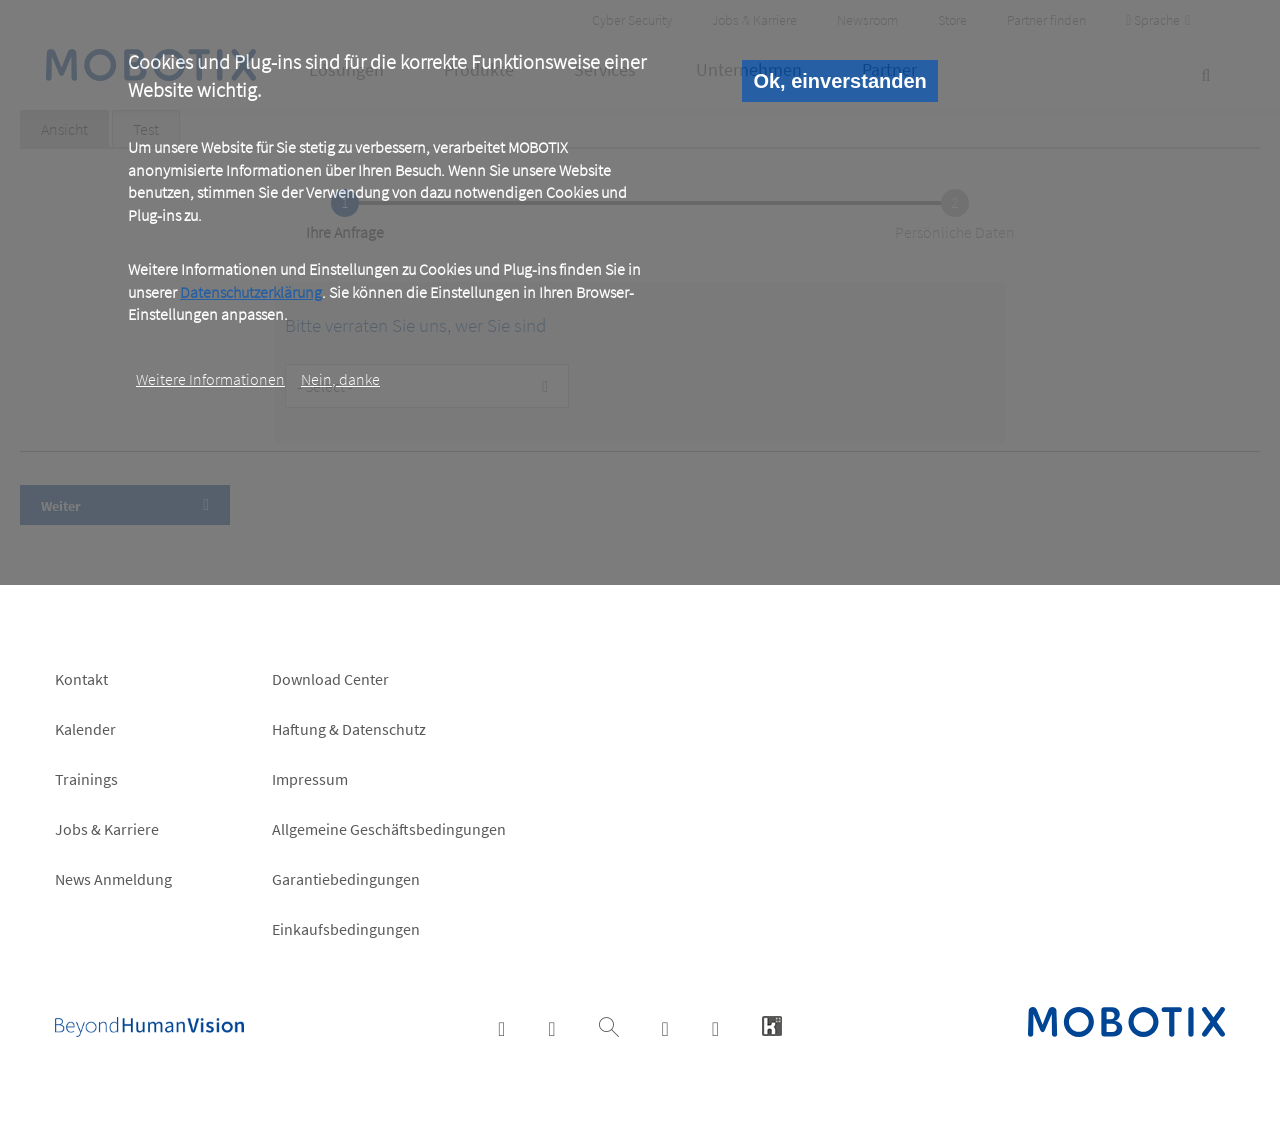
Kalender (85, 729)
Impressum (310, 779)
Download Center (330, 679)
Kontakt (81, 679)
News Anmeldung (113, 879)
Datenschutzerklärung (251, 292)
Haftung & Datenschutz (349, 729)
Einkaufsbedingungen (346, 929)
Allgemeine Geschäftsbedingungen (389, 829)
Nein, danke (340, 379)
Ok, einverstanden (839, 81)
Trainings (86, 779)
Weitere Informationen (210, 379)
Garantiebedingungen (346, 879)
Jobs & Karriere (107, 829)
